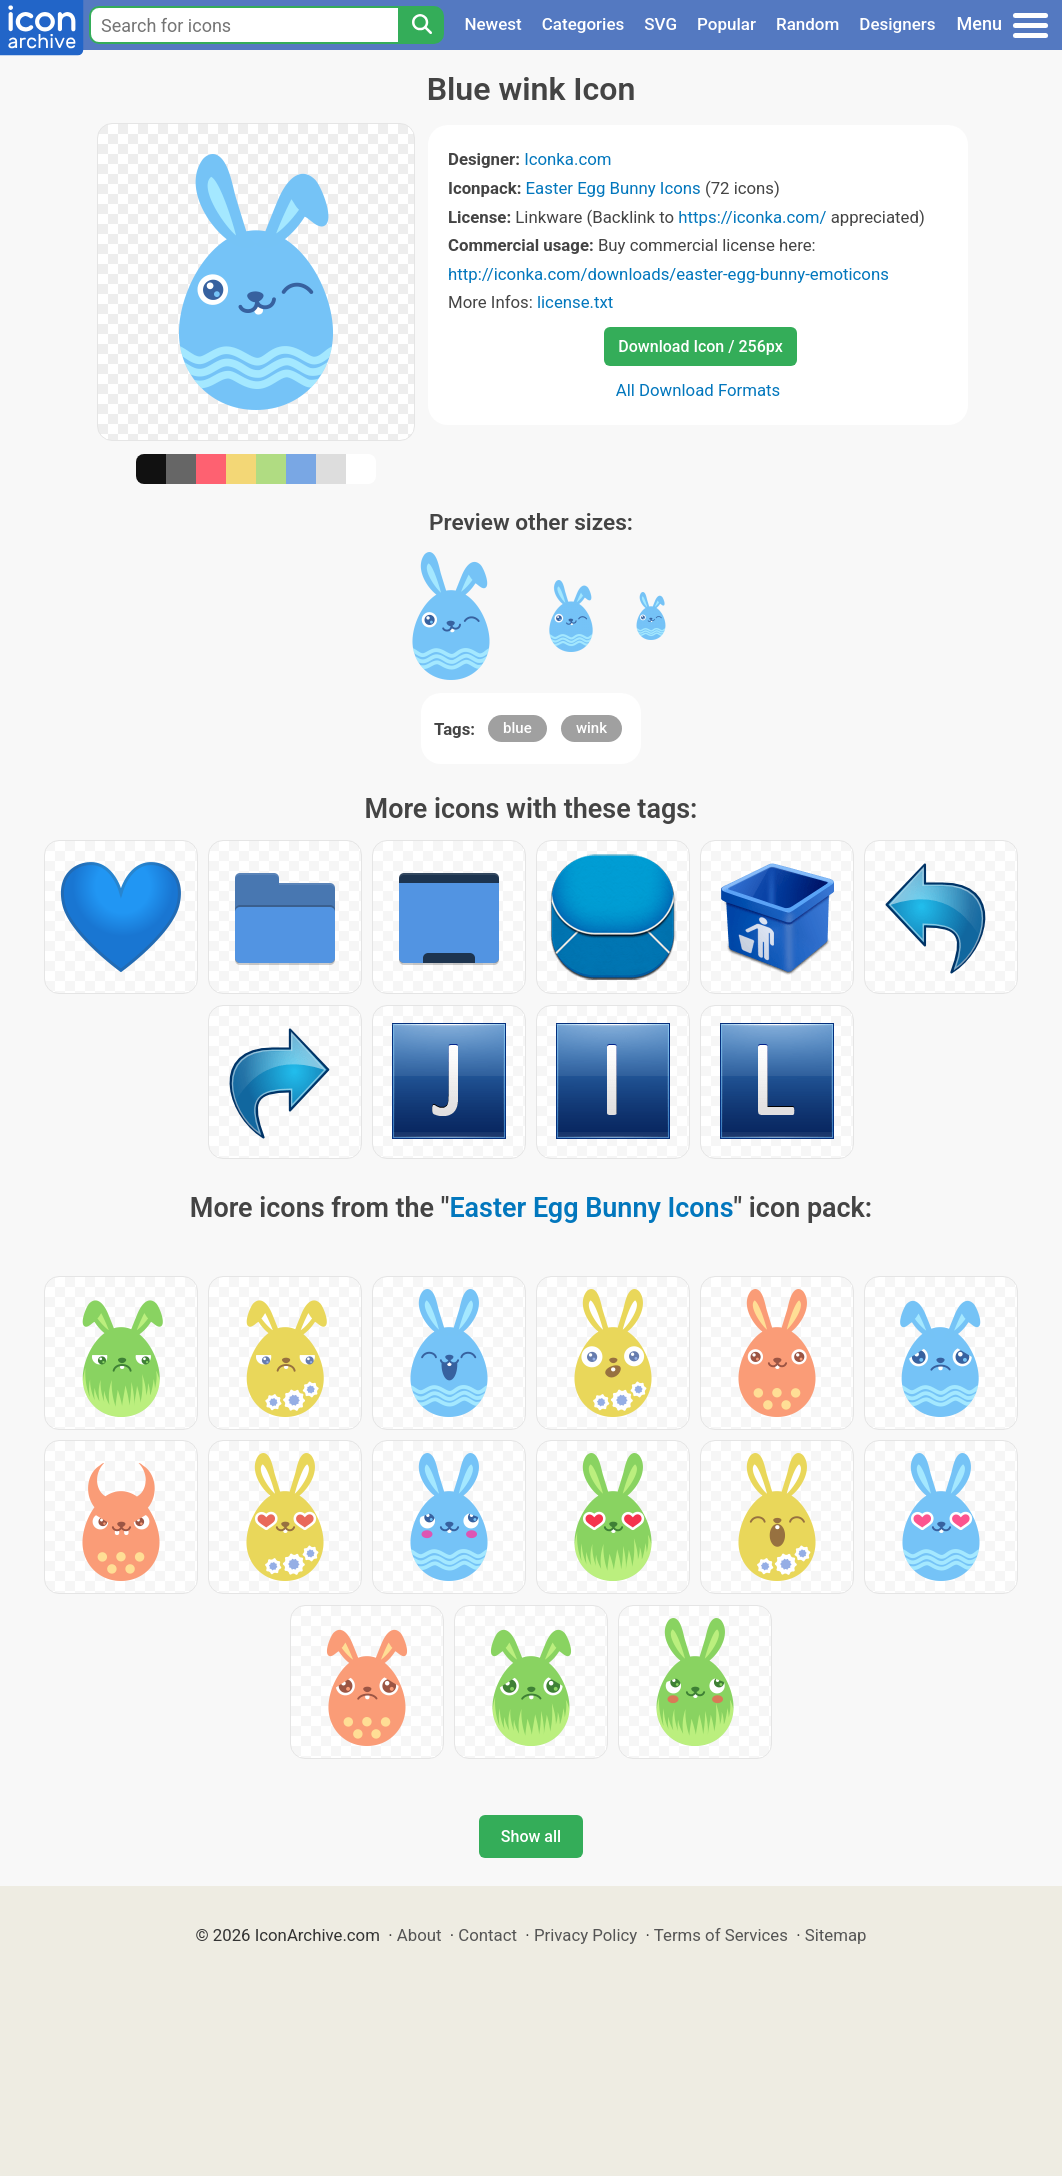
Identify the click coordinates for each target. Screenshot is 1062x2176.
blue (517, 728)
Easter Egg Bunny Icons (613, 188)
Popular (726, 24)
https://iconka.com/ (752, 217)
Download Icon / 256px (700, 346)
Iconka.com (567, 159)
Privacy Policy (585, 1935)
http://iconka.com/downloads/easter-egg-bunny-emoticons (668, 274)
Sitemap (836, 1935)
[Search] (421, 25)
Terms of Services (721, 1935)
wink (591, 728)
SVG (660, 24)
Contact (487, 1935)
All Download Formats (698, 390)
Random (807, 24)
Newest (492, 24)
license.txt (575, 302)
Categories (583, 24)
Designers (897, 24)
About (419, 1935)
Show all (531, 1836)
